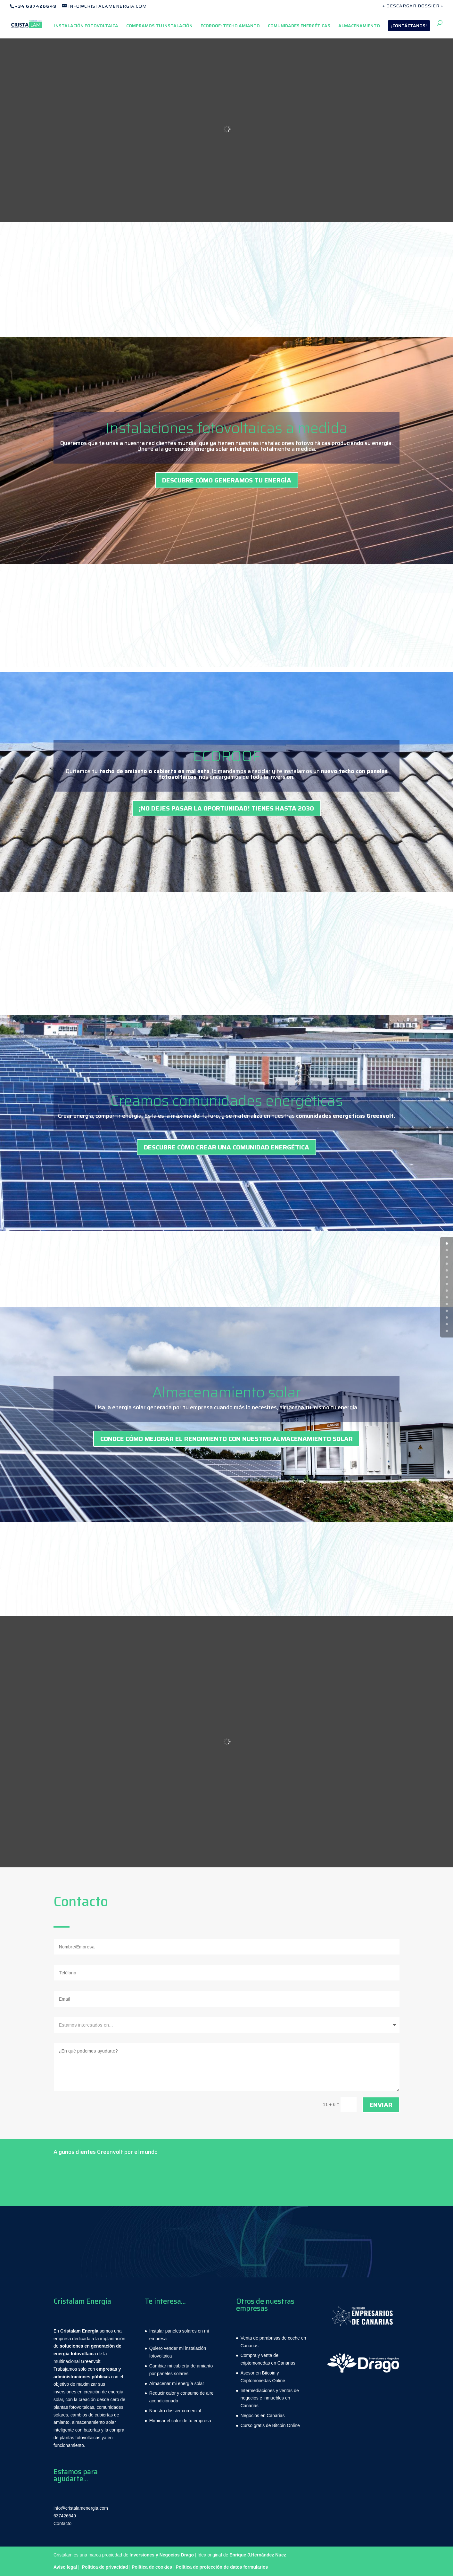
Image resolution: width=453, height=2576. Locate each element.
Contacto (62, 2523)
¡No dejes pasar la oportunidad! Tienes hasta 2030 (226, 808)
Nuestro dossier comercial (175, 2410)
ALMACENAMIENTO (359, 26)
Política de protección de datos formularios (222, 2567)
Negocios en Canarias (263, 2415)
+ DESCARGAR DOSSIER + (413, 6)
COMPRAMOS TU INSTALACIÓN (159, 26)
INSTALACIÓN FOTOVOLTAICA (86, 26)
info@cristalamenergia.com (81, 2508)
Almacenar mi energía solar (176, 2383)
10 (447, 1311)
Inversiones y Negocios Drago (161, 2554)
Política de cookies (152, 2567)
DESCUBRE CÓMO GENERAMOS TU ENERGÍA (226, 480)
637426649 (65, 2515)
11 (447, 1317)
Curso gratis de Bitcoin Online (270, 2425)
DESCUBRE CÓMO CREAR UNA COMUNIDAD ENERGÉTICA (226, 1147)
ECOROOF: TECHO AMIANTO (230, 26)
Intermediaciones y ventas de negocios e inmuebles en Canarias (270, 2398)
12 (447, 1324)
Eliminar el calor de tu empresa (180, 2420)
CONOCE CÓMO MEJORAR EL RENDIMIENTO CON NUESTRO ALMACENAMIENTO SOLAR (226, 1439)
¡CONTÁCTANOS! (409, 25)
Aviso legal (65, 2567)
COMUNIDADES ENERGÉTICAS (299, 26)
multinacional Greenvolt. (78, 2361)
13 (447, 1331)
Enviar (380, 2105)
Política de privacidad (105, 2567)
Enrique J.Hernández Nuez (257, 2554)
